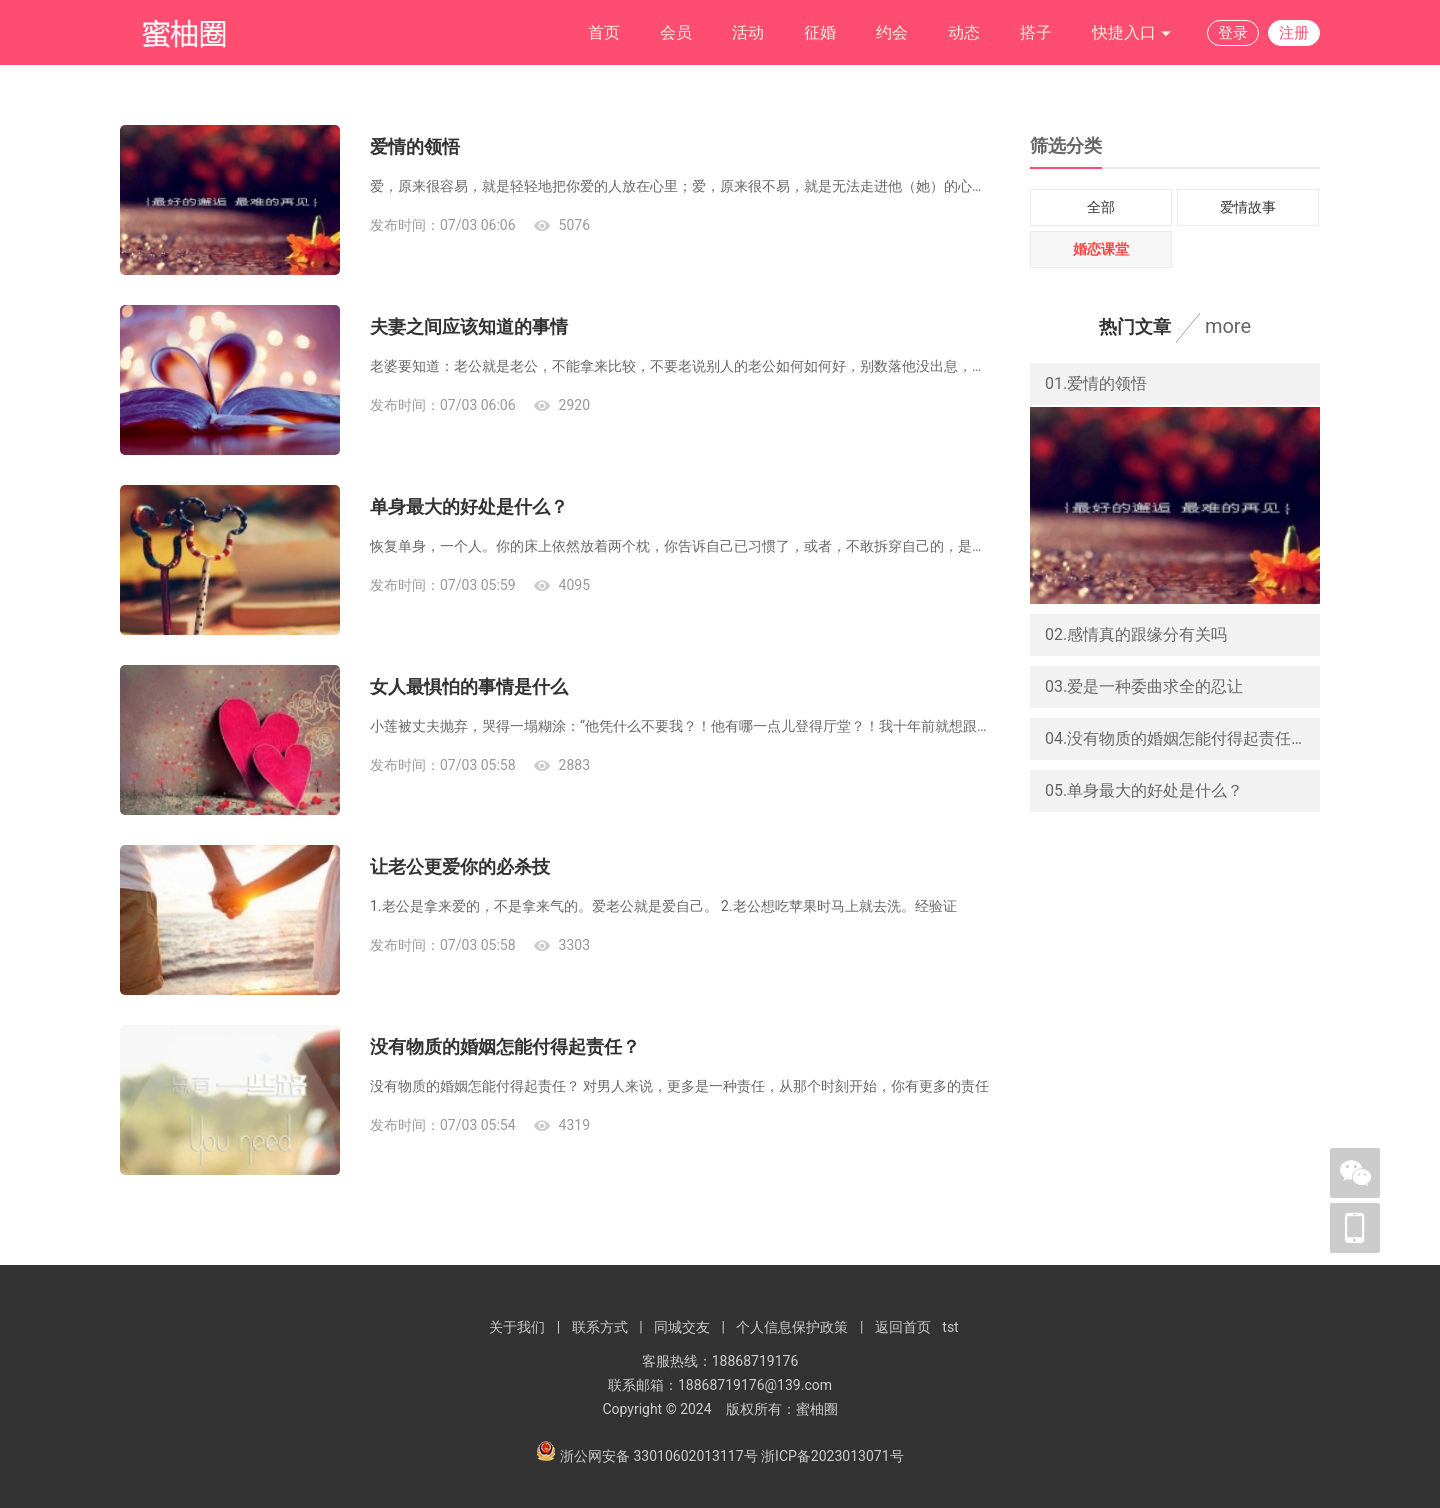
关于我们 (517, 1327)
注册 (1294, 33)
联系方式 (600, 1327)
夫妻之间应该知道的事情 (469, 326)
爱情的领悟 (415, 146)
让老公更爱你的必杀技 (460, 866)
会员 (676, 32)
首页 (604, 32)
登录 (1233, 33)
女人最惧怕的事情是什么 (469, 686)
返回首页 (903, 1327)
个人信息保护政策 (792, 1327)
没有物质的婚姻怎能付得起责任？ (505, 1046)
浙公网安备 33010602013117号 (660, 1456)
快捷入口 (1132, 33)
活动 (748, 32)
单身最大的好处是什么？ (469, 506)
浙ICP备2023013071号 (832, 1456)
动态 (964, 32)
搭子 (1036, 32)
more (1228, 326)
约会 (892, 32)
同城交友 (682, 1327)
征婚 (820, 32)
